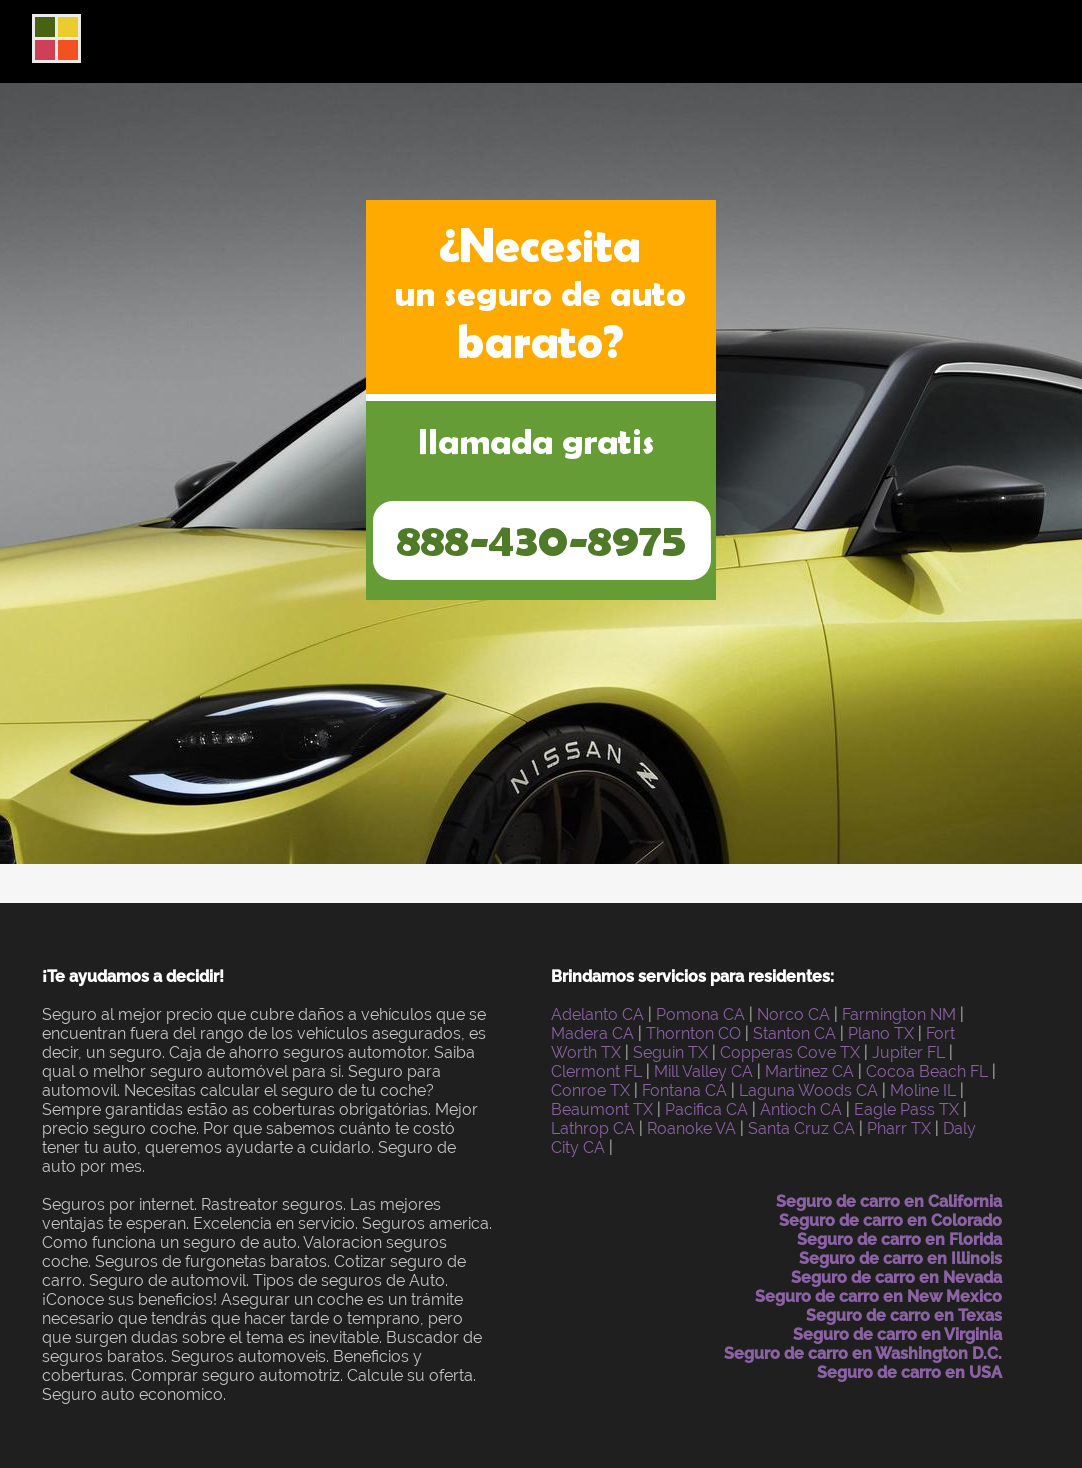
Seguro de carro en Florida (899, 1239)
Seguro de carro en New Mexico (878, 1296)
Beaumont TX (602, 1109)
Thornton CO (693, 1033)
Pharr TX (899, 1128)
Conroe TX (590, 1090)
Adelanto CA (597, 1014)
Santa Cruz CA (801, 1128)
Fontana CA (684, 1090)
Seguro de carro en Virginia (897, 1334)
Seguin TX (670, 1052)
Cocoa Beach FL (927, 1071)
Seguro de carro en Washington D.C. (863, 1353)
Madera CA (592, 1033)
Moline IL (923, 1090)
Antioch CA (801, 1109)
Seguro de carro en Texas (904, 1315)
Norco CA (793, 1014)
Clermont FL (596, 1071)
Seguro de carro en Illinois (900, 1258)
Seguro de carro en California (889, 1201)
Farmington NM (899, 1014)
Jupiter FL (908, 1052)
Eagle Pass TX (906, 1109)
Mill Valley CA (703, 1071)
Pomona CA (700, 1014)
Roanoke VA (691, 1128)
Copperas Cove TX (790, 1052)
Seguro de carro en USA (909, 1372)
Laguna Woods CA (808, 1090)
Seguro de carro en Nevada (896, 1277)
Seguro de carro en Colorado (890, 1220)
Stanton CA (794, 1033)
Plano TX (881, 1033)
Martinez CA (809, 1071)
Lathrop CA (593, 1128)
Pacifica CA (706, 1109)
